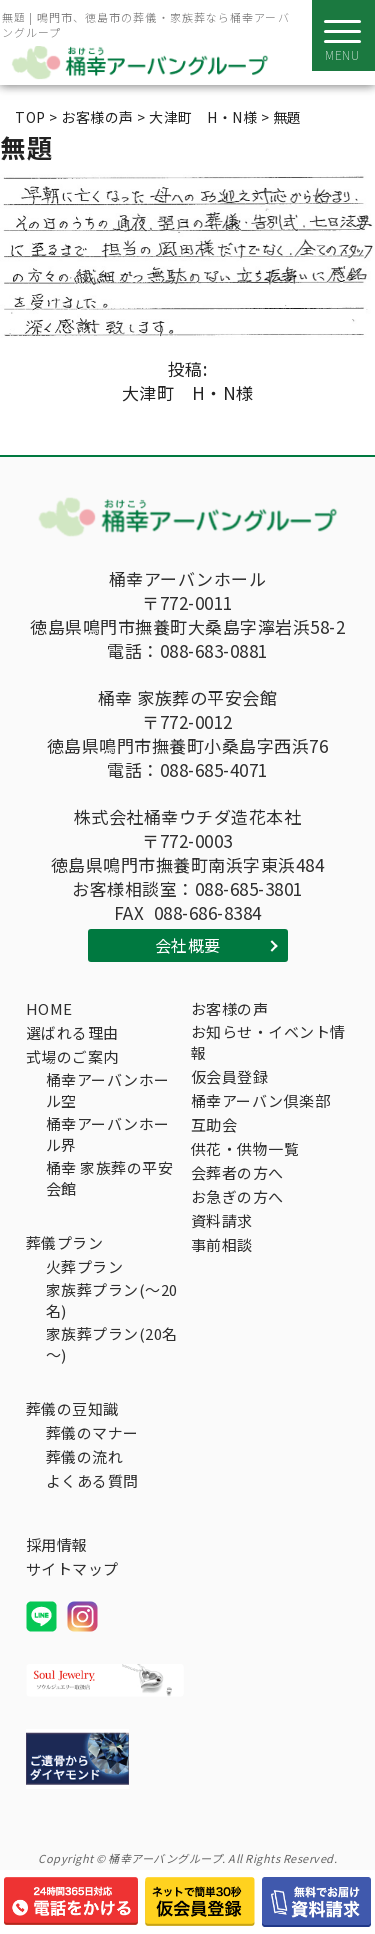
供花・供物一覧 (245, 1148)
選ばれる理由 (72, 1032)
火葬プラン (85, 1266)
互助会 (214, 1124)
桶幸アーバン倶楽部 (261, 1100)
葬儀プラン (65, 1242)
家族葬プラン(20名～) (112, 1344)
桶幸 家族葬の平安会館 (110, 1178)
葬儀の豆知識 (72, 1408)
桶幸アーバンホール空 (108, 1090)
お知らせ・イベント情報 (268, 1042)
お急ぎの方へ (237, 1196)
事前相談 (222, 1244)
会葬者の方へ (237, 1172)
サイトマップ (72, 1568)
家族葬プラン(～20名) (112, 1300)
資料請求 (222, 1220)
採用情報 (57, 1544)
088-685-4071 (214, 770)
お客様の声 (230, 1008)
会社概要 (188, 945)
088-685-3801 (249, 889)
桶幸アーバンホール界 (108, 1134)
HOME (49, 1008)
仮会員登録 (230, 1076)
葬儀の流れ (85, 1456)
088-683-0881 (214, 651)
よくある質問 (92, 1480)
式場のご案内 (72, 1056)
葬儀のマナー (92, 1432)
